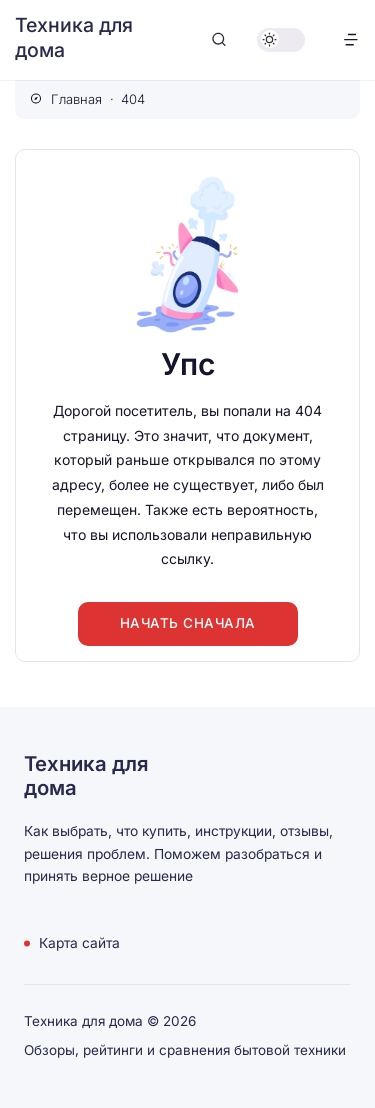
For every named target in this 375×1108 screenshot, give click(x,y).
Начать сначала (188, 623)
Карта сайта (79, 943)
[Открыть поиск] (219, 39)
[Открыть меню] (351, 39)
